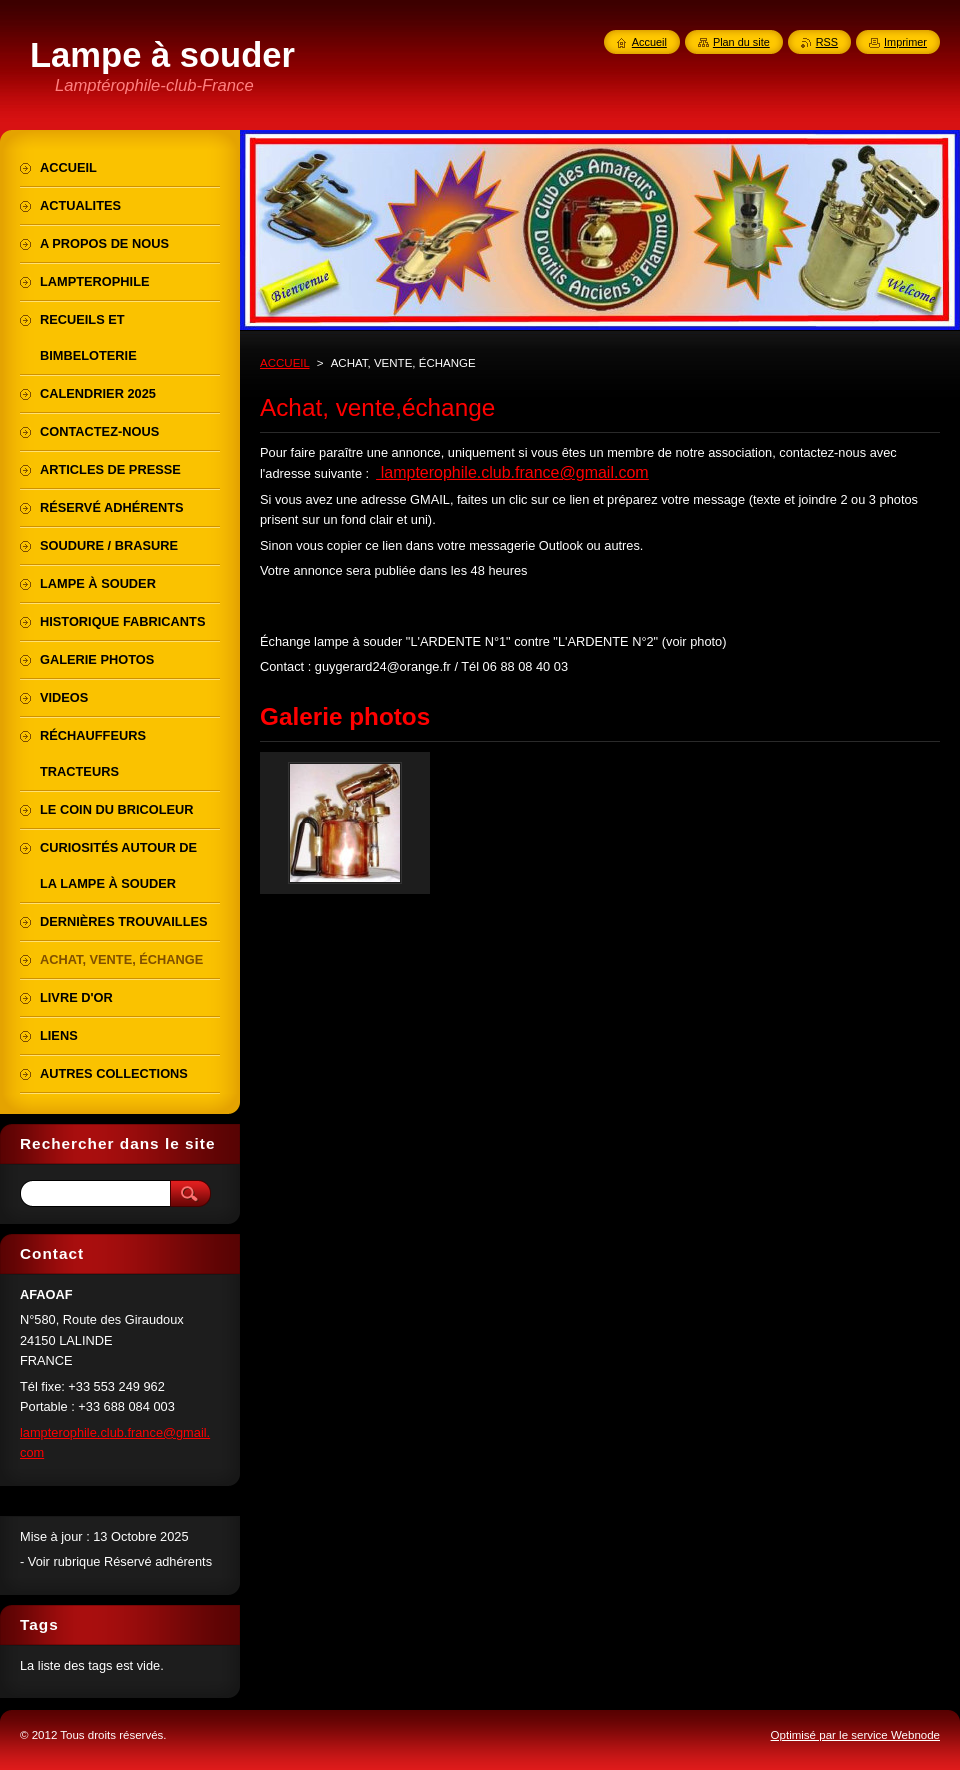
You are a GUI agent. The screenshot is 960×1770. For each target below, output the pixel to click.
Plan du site (741, 42)
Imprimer (905, 42)
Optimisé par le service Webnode (855, 1735)
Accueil (649, 42)
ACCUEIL (285, 363)
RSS (827, 42)
